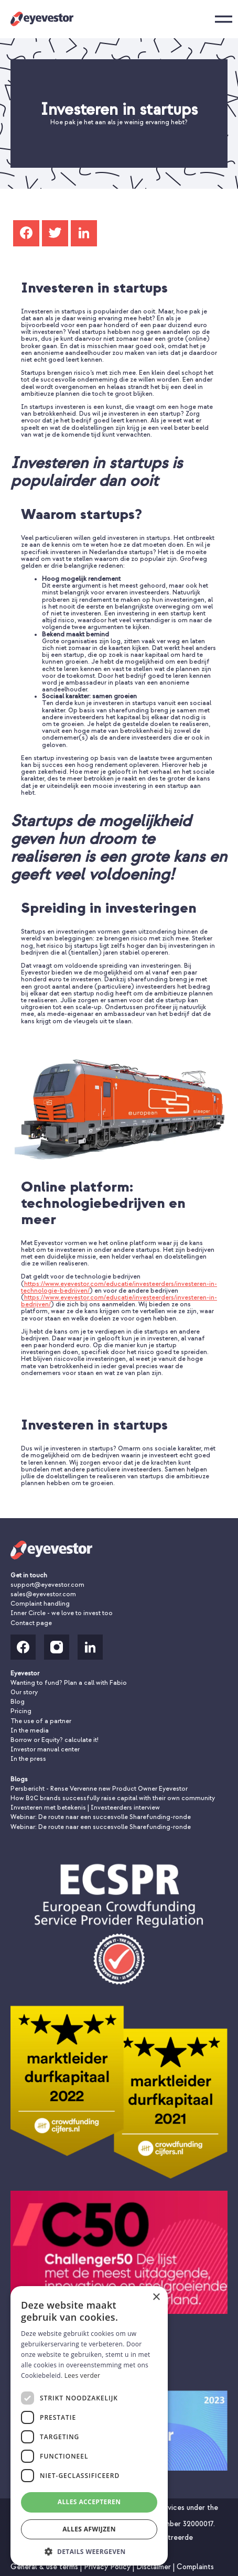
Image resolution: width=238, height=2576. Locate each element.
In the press (28, 1759)
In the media (29, 1731)
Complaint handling (40, 1604)
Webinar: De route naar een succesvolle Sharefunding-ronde (100, 1817)
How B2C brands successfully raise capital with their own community (112, 1798)
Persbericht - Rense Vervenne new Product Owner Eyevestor (99, 1789)
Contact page (31, 1623)
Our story (24, 1692)
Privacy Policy (108, 2566)
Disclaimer (154, 2566)
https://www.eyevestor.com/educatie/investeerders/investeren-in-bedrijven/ (119, 1301)
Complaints (195, 2566)
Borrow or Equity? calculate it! (54, 1740)
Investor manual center (45, 1750)
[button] (89, 2550)
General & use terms (45, 2566)
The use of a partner (40, 1721)
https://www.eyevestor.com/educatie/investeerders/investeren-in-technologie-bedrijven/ (119, 1287)
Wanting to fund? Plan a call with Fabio (68, 1683)
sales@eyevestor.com (43, 1594)
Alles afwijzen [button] (89, 2529)
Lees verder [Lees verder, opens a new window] (82, 2375)
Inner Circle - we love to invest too (61, 1613)
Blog (17, 1702)
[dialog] (89, 2426)
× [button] (156, 2297)
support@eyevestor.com (47, 1585)
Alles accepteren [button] (89, 2501)
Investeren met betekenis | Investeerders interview (85, 1808)
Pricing (20, 1711)
